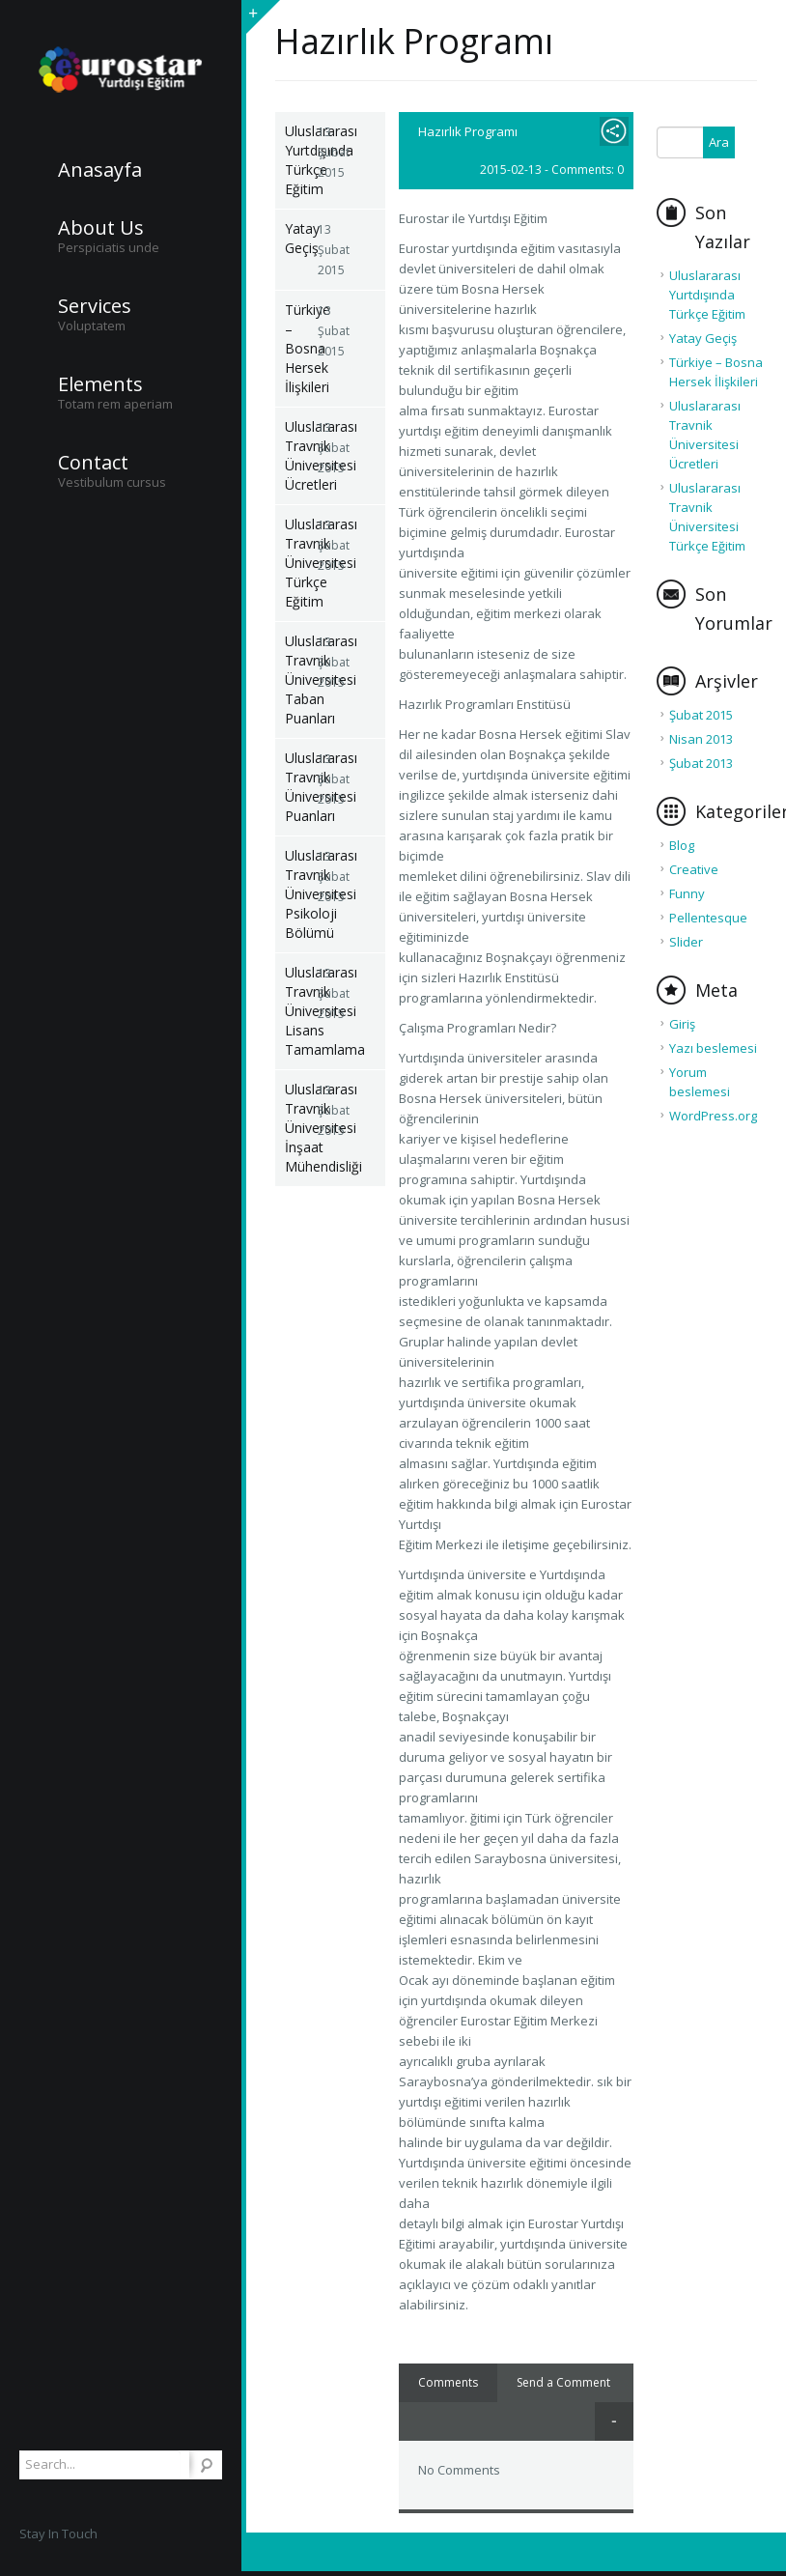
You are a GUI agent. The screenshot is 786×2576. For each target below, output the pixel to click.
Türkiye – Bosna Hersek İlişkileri (301, 348)
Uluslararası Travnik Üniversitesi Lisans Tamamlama (301, 1011)
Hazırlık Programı (468, 131)
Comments (448, 2382)
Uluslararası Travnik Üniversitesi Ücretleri (301, 455)
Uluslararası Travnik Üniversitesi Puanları (301, 787)
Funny (687, 893)
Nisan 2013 (701, 739)
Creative (693, 869)
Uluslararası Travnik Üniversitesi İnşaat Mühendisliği (301, 1127)
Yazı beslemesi (713, 1048)
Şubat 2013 (701, 763)
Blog (681, 845)
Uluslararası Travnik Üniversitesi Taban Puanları (301, 679)
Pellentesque (708, 917)
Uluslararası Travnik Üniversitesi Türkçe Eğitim (301, 562)
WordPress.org (713, 1115)
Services (94, 306)
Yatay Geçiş (301, 238)
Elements (100, 384)
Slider (686, 941)
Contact (93, 462)
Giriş (682, 1024)
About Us (101, 228)
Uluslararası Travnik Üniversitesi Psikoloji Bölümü (301, 894)
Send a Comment (563, 2382)
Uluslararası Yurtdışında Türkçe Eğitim (301, 160)
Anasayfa (100, 170)
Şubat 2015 (701, 714)
